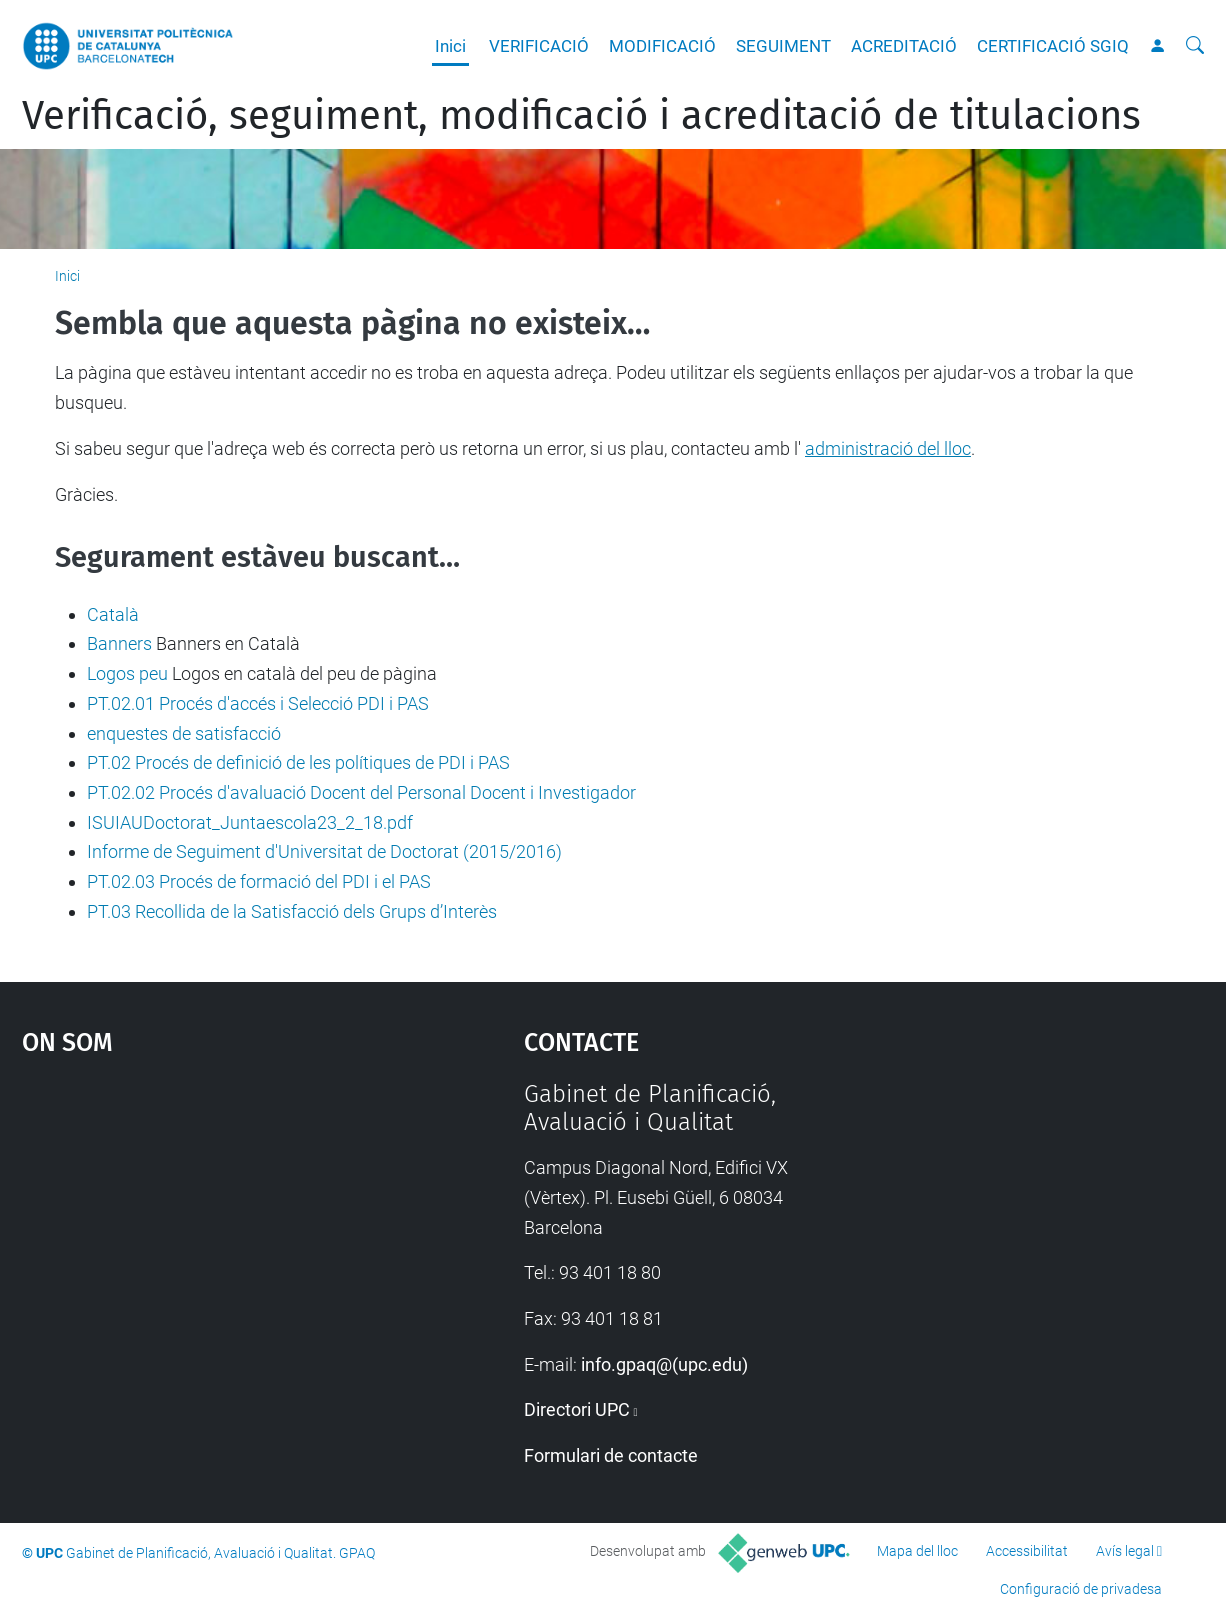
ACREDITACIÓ (904, 46)
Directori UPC (577, 1409)
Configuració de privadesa (1081, 1589)
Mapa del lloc (917, 1551)
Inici (450, 46)
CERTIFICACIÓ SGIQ (1053, 46)
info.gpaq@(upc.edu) (664, 1364)
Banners (119, 643)
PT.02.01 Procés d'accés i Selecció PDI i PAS (258, 703)
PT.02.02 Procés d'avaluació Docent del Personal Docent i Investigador (361, 792)
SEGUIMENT (783, 46)
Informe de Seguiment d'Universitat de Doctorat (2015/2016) (324, 851)
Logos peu (127, 673)
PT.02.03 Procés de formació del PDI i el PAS (259, 881)
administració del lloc (888, 448)
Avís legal (1125, 1551)
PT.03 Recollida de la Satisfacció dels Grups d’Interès (292, 911)
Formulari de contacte (611, 1455)
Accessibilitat (1027, 1551)
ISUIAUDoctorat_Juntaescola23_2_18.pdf (250, 822)
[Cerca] (1195, 46)
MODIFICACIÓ (662, 46)
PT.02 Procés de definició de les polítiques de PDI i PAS (298, 762)
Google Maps (211, 1230)
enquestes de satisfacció (184, 733)
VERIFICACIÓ (539, 46)
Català (113, 614)
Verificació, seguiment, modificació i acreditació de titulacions (581, 116)
